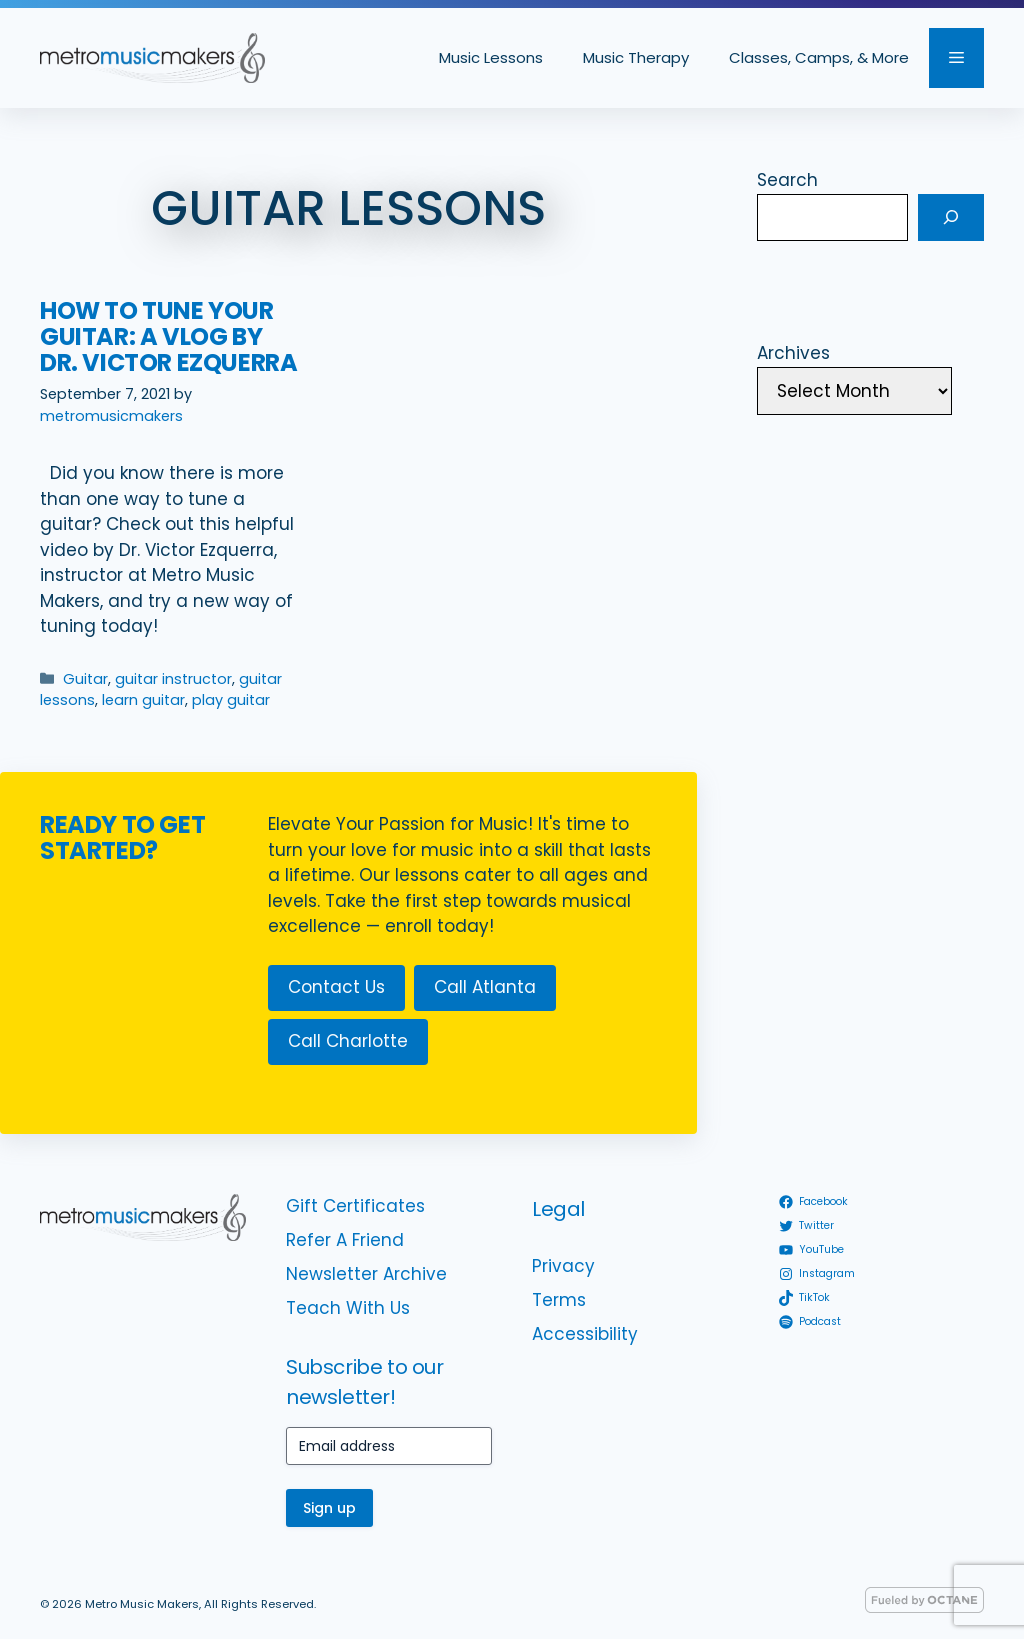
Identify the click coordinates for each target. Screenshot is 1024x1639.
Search (787, 180)
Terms (559, 1300)
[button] (956, 58)
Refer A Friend (345, 1240)
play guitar (231, 700)
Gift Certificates (355, 1206)
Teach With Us (348, 1308)
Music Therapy (636, 57)
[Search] (951, 218)
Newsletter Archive (366, 1274)
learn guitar (143, 700)
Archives (793, 353)
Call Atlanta (485, 987)
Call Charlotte (348, 1041)
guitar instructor (173, 679)
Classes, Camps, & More (819, 57)
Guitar (85, 679)
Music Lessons (491, 57)
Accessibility (585, 1334)
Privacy (563, 1266)
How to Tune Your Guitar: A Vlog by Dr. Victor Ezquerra (168, 337)
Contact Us (336, 987)
